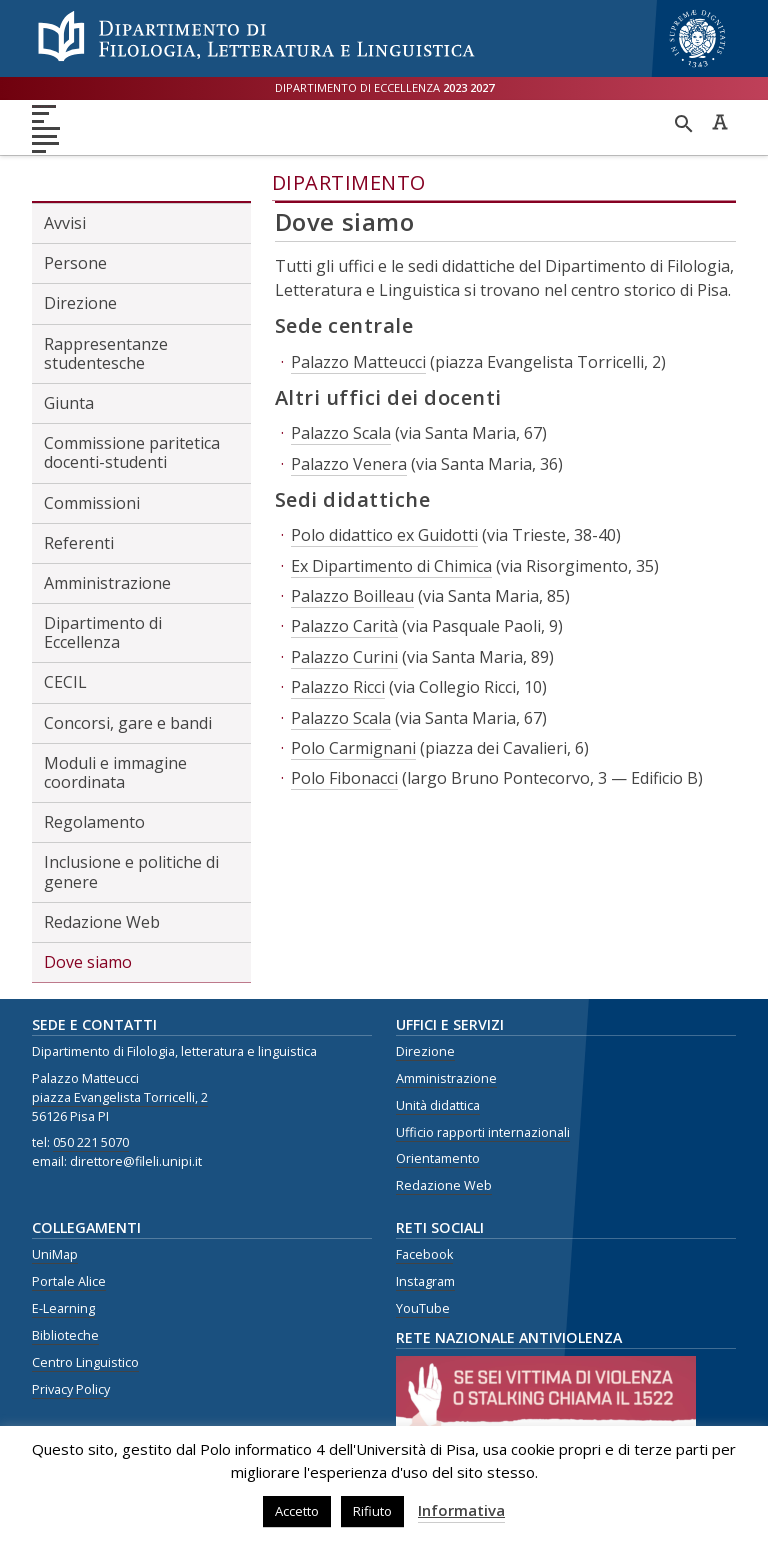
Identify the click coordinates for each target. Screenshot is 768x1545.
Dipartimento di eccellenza (384, 87)
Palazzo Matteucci (358, 362)
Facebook (424, 1254)
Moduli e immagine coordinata (115, 772)
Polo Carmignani (353, 748)
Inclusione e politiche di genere (131, 871)
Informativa (461, 1510)
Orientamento (438, 1158)
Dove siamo (88, 962)
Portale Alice (69, 1281)
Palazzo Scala (341, 433)
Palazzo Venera (349, 464)
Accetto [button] (297, 1511)
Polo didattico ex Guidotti (384, 535)
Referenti (79, 543)
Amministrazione (107, 583)
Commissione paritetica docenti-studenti (132, 452)
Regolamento (94, 822)
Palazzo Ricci (338, 687)
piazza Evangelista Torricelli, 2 (120, 1097)
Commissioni (92, 503)
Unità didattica (438, 1105)
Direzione (80, 303)
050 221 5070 (91, 1142)
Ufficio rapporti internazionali (483, 1132)
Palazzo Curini (344, 657)
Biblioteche (65, 1335)
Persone (75, 263)
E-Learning (63, 1308)
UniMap (55, 1254)
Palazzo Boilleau (352, 596)
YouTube (423, 1308)
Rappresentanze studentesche (106, 353)
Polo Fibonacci (344, 778)
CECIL (65, 682)
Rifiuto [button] (372, 1511)
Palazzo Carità (344, 626)
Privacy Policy (71, 1389)
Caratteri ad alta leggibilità (720, 122)
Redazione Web (102, 922)
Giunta (69, 403)
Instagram (425, 1281)
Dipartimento (349, 182)
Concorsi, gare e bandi (128, 723)
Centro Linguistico (85, 1362)
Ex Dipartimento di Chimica (391, 566)
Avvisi (65, 223)
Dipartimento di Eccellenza (103, 632)
